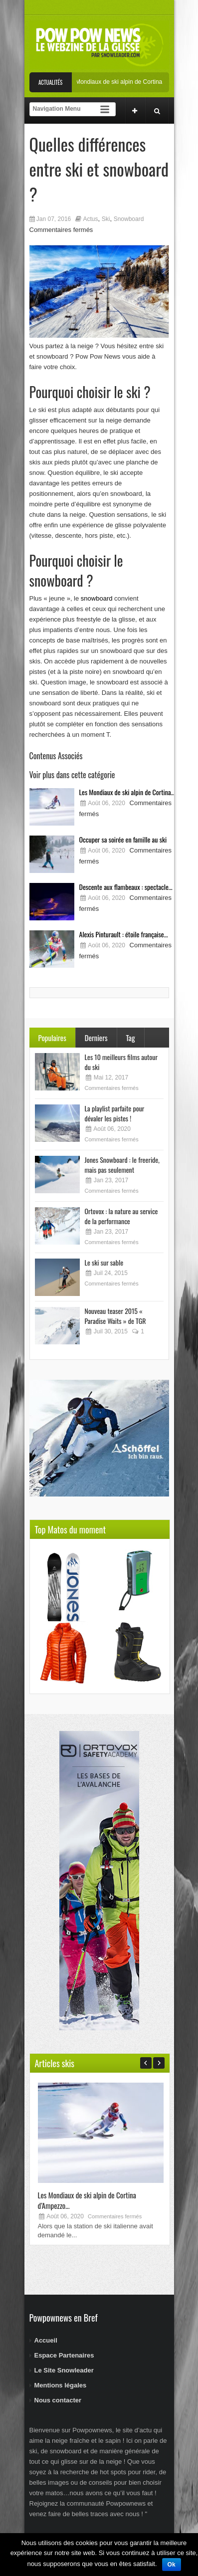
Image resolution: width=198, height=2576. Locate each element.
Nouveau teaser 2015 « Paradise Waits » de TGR (115, 1315)
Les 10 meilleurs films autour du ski (121, 1062)
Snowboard (129, 218)
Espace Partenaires (64, 2355)
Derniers (96, 1037)
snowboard (97, 598)
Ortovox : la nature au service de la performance (121, 1216)
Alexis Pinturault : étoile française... (123, 934)
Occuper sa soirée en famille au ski (123, 839)
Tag (130, 1037)
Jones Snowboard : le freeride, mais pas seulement (122, 1164)
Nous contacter (58, 2400)
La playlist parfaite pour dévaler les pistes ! (115, 1113)
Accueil (45, 2340)
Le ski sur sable (104, 1262)
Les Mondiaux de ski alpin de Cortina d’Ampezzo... (87, 2200)
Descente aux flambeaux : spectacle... (126, 886)
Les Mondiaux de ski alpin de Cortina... (127, 792)
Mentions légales (60, 2385)
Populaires (52, 1037)
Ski (106, 218)
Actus (90, 218)
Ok (172, 2564)
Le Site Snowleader (64, 2370)
